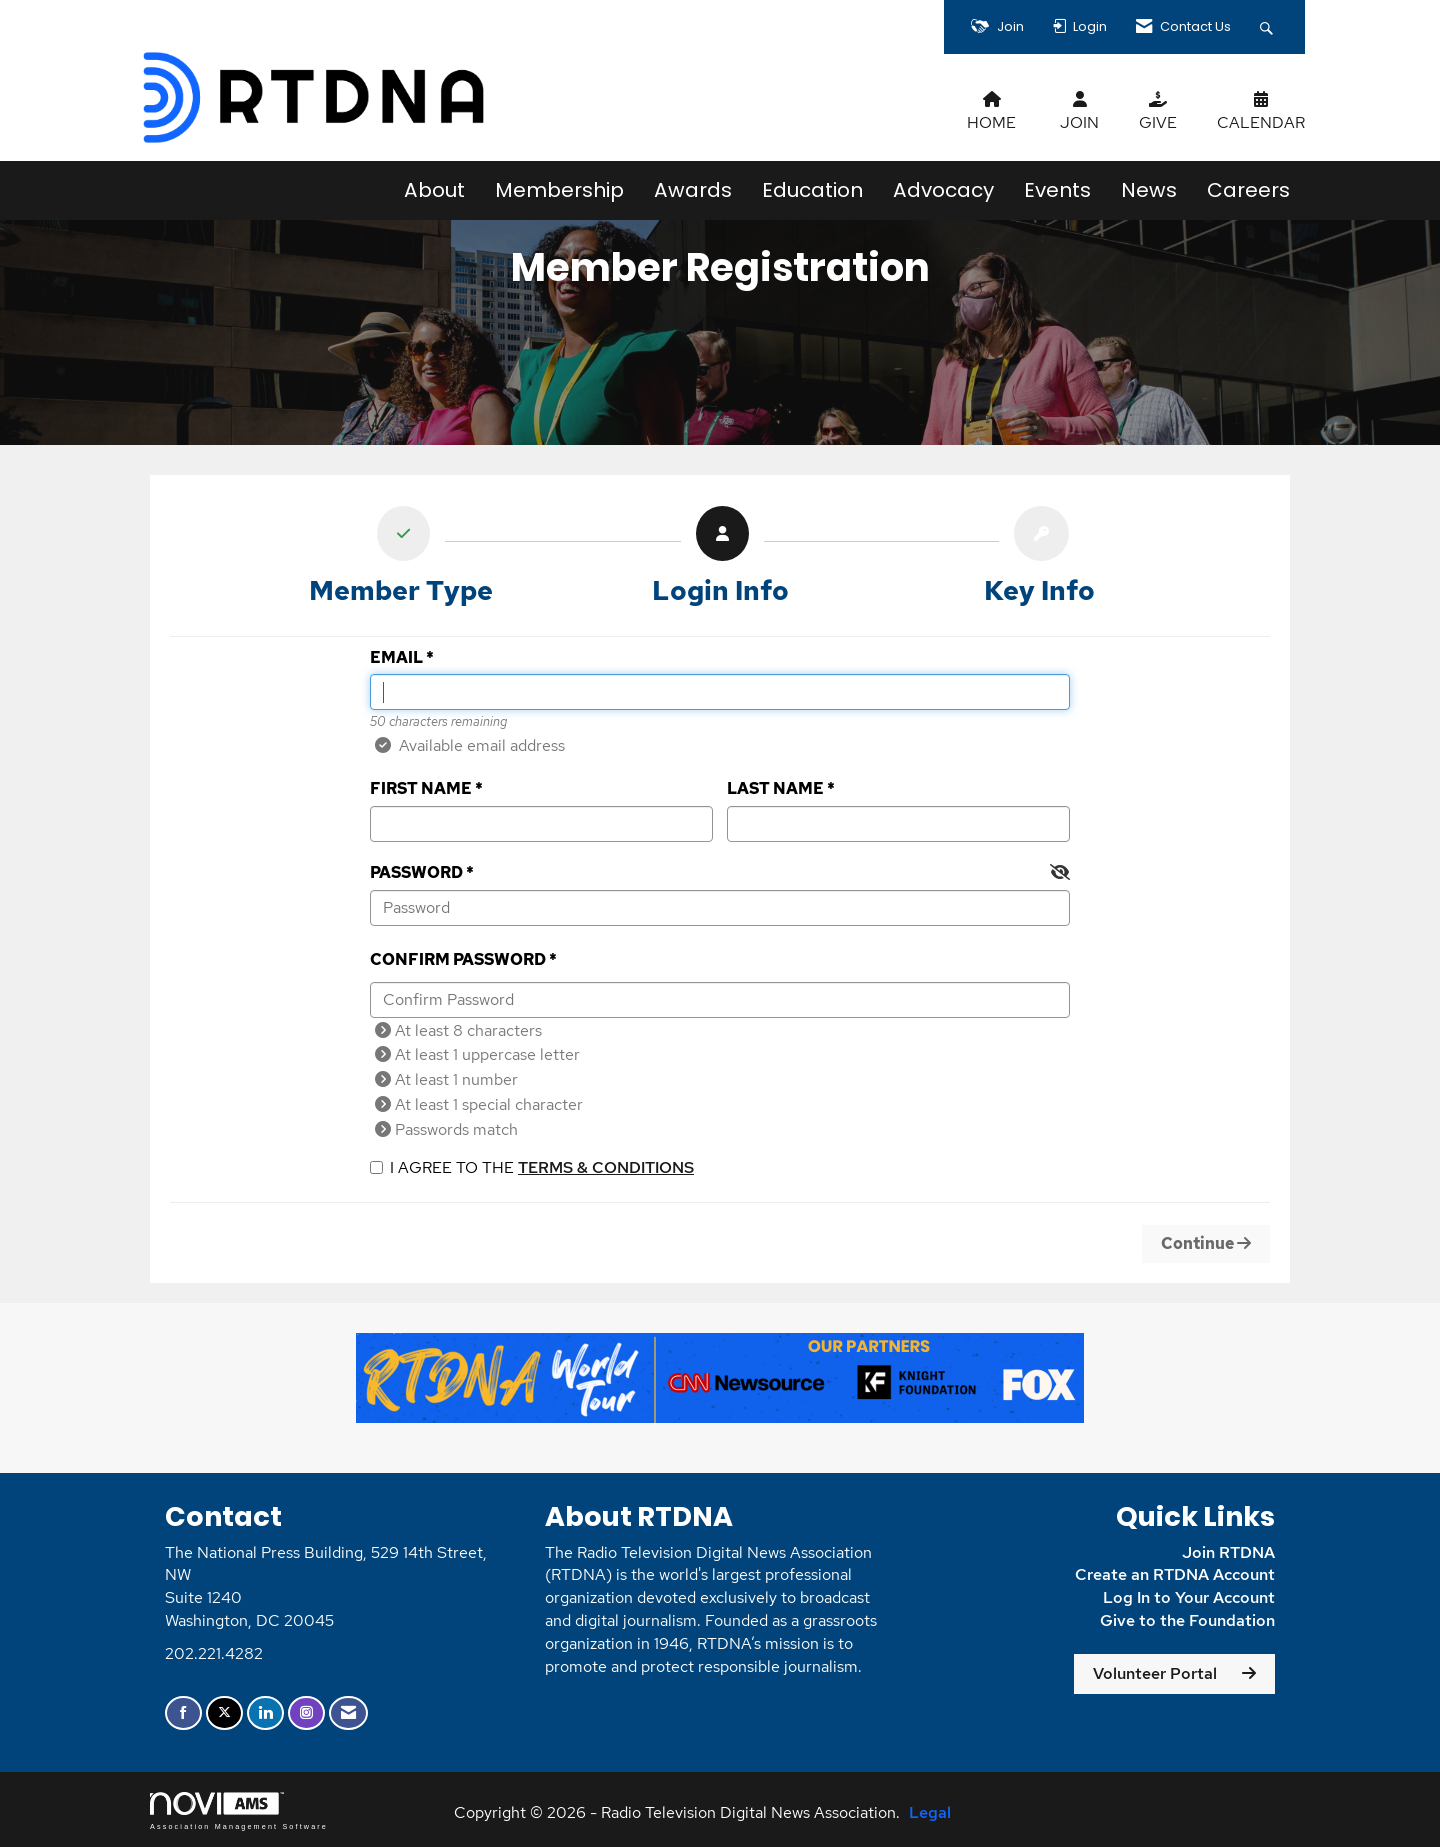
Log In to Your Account (1189, 1597)
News (1149, 190)
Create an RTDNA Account (1175, 1574)
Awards (693, 190)
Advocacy (943, 190)
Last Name (775, 788)
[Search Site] (1269, 27)
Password (416, 872)
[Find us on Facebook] (183, 1713)
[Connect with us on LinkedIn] (265, 1713)
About (434, 190)
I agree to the (532, 1167)
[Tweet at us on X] (224, 1713)
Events (1057, 190)
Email (396, 657)
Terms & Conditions (606, 1167)
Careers (1248, 190)
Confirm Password (458, 959)
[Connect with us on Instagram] (306, 1713)
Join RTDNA (1228, 1552)
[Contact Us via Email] (348, 1713)
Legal (930, 1812)
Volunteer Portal (1155, 1673)
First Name (421, 788)
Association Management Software (239, 1810)
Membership (559, 190)
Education (812, 190)
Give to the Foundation (1187, 1620)
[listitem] (401, 560)
